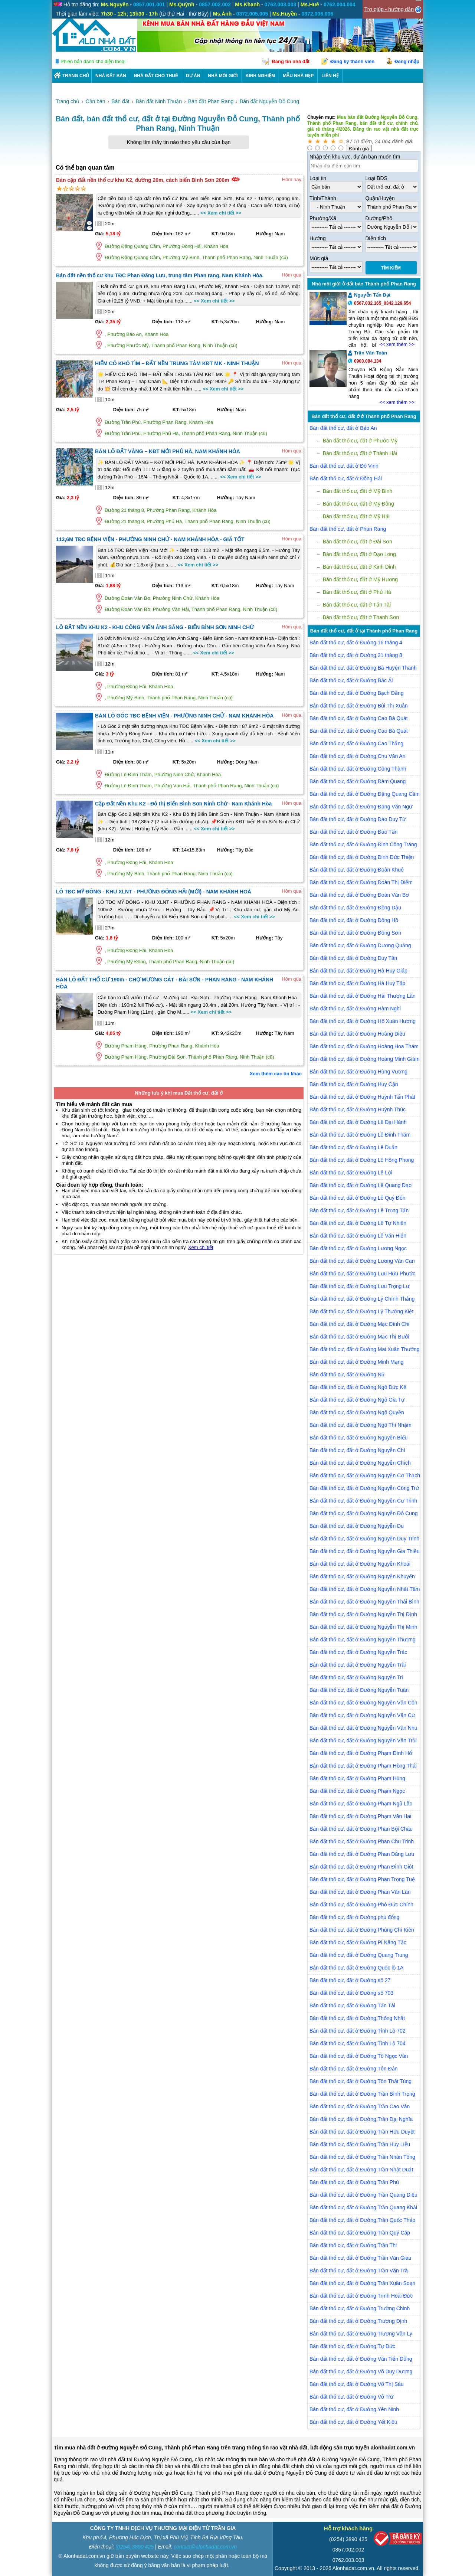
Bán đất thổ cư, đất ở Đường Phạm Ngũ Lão (360, 1804)
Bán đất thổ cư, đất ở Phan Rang (347, 529)
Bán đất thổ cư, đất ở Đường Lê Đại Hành (358, 1122)
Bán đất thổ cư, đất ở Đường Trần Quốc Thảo (362, 2220)
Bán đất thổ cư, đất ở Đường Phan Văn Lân (359, 1892)
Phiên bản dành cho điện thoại (92, 61)
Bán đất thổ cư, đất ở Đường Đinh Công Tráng (363, 844)
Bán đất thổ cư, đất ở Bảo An (343, 428)
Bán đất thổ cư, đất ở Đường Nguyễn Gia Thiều (364, 1551)
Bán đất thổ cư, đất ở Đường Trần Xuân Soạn (362, 2283)
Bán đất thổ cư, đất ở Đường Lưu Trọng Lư (359, 1286)
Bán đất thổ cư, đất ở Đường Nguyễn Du (356, 1526)
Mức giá (318, 258)
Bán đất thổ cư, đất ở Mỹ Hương (360, 579)
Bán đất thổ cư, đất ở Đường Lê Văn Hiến (357, 1236)
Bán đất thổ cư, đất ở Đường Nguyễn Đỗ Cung (363, 1513)
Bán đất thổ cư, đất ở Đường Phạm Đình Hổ (360, 1753)
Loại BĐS (376, 178)
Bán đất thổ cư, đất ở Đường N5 (346, 1374)
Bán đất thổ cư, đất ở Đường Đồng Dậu (355, 908)
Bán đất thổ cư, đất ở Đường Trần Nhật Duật (361, 2170)
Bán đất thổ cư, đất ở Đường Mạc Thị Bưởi (359, 1337)
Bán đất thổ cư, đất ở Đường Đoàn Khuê (356, 870)
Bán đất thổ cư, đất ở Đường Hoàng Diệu (357, 1034)
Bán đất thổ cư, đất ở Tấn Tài (357, 605)
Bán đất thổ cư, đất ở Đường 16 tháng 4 (355, 642)
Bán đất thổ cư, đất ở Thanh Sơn (361, 617)
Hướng (317, 238)
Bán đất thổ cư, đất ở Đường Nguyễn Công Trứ (364, 1488)
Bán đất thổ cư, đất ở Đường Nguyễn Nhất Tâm (364, 1589)
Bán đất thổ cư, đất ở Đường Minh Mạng (356, 1362)
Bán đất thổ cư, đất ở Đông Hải (345, 478)
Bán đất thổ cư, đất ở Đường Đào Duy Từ (357, 819)
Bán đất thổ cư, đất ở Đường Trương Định (358, 2321)
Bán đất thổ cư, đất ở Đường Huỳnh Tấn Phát (362, 1097)
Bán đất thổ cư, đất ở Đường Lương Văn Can (362, 1261)
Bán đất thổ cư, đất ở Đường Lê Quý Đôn (357, 1198)
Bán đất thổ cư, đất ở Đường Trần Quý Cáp (359, 2233)
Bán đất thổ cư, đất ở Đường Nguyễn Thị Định (363, 1614)
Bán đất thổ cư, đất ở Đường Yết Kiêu (353, 2422)
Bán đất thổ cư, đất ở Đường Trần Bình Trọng (362, 2094)
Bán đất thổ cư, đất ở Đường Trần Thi (353, 2245)
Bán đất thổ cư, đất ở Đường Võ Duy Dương (360, 2371)
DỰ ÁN (193, 75)
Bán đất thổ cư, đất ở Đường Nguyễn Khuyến (362, 1576)
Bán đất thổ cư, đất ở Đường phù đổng (354, 1917)
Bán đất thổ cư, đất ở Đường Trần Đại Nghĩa (361, 2119)
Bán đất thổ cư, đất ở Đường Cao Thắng (356, 743)
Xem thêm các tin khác (276, 1073)
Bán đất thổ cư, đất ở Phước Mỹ (360, 441)
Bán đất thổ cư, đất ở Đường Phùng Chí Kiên (361, 1930)
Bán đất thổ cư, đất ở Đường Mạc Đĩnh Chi (359, 1324)
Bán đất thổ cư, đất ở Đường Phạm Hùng (357, 1778)
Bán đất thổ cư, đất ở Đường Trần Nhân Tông (362, 2157)
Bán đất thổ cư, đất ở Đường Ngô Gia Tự (356, 1400)
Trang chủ (75, 75)
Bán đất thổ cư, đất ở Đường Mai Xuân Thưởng (364, 1349)
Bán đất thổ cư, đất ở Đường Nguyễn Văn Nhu (363, 1728)
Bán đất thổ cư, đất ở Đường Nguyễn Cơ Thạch (364, 1475)
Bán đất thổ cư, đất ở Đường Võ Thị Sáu (356, 2384)
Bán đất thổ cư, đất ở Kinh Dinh (359, 567)
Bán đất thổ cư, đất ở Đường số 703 (351, 1993)
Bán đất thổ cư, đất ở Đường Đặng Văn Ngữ (360, 807)
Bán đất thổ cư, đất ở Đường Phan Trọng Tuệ (362, 1879)
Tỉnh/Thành (322, 198)
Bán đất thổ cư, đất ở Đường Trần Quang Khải (363, 2207)
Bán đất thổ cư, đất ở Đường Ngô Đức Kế (357, 1387)
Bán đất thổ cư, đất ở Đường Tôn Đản (353, 2069)
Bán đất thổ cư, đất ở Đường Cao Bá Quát (358, 718)
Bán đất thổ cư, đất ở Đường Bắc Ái (351, 680)
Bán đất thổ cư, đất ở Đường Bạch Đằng (356, 693)
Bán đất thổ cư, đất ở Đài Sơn (357, 542)
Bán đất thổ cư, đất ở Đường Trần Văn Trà (358, 2270)
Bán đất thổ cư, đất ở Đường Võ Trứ (351, 2397)
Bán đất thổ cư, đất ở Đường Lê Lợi (350, 1173)
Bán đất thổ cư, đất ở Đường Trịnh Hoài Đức (361, 2296)
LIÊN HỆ (329, 75)
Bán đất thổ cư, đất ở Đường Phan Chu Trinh (361, 1841)
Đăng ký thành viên (352, 61)
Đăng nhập (406, 61)
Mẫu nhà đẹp (298, 75)
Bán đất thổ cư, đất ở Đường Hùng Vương (358, 1072)
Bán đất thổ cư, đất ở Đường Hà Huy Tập (357, 983)
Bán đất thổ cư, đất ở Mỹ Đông (358, 504)
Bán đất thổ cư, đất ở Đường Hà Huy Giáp (358, 971)
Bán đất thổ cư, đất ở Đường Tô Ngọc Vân (358, 2056)
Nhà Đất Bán (110, 75)
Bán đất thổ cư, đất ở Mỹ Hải (356, 516)
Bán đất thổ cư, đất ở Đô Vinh (344, 466)
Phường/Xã (322, 218)
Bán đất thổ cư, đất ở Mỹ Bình (358, 491)
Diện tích (376, 238)
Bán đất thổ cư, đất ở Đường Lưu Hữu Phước (362, 1273)
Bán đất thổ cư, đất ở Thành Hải (360, 453)
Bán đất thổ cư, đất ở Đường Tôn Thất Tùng (360, 2081)
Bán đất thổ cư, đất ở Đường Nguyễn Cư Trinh (363, 1501)
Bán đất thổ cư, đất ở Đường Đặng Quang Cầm (364, 794)
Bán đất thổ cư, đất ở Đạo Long (359, 554)
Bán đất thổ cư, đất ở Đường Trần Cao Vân (359, 2106)
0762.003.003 (348, 2560)
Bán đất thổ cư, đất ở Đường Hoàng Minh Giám (364, 1059)
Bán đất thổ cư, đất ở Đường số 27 (349, 1980)
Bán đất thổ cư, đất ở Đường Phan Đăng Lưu (361, 1854)
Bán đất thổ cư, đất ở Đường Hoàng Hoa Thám (364, 1046)
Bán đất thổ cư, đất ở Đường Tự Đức (352, 2346)
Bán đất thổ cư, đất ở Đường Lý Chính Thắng (362, 1299)
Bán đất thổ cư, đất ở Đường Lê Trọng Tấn (359, 1210)
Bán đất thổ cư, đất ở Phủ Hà (357, 592)
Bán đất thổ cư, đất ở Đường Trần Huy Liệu (359, 2144)
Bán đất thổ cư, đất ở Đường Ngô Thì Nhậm (360, 1425)
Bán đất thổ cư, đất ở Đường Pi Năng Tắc (357, 1942)
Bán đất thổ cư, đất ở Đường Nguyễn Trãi (357, 1665)
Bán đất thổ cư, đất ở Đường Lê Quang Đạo (360, 1185)
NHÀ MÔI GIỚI (223, 75)
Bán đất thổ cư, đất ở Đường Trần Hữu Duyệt (362, 2132)
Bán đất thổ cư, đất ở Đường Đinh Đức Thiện (361, 857)
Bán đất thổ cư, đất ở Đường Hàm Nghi (355, 1008)
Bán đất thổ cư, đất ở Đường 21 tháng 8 (355, 655)
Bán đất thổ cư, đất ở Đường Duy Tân (353, 958)
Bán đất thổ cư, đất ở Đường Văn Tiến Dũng (360, 2359)
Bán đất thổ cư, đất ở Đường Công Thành (357, 769)
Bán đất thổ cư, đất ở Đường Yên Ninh (354, 2409)
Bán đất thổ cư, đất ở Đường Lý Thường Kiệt (361, 1311)
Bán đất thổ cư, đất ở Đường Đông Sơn (355, 933)
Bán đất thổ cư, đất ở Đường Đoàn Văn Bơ (359, 895)
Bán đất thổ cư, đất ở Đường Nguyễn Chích (360, 1463)
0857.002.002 (348, 2550)
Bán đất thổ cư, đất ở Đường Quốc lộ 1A (356, 1968)
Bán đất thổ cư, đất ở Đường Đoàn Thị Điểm (361, 882)
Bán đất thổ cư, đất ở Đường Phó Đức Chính (361, 1905)
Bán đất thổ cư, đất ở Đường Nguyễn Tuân (359, 1690)
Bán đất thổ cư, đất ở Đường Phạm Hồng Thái (363, 1766)
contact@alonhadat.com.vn (205, 2547)
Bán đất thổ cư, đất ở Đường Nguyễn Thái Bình (364, 1602)
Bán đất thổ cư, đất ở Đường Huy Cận (353, 1084)
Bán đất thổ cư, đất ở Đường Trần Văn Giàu (360, 2258)
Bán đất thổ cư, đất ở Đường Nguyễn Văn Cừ (362, 1715)
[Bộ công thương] (398, 2540)
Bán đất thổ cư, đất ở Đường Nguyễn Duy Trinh (364, 1539)
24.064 (383, 141)
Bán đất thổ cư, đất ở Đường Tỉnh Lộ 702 (357, 2031)
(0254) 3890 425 (134, 2547)
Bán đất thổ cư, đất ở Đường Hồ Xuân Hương (362, 1021)
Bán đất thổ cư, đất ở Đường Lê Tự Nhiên (357, 1223)
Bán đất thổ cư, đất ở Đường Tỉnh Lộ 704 (357, 2043)
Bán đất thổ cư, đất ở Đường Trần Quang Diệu (363, 2195)
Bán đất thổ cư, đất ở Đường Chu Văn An (357, 756)
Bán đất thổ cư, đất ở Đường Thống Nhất (357, 2018)
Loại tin (317, 178)
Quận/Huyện (380, 198)
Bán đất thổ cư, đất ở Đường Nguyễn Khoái (359, 1564)
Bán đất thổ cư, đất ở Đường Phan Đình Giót (361, 1867)
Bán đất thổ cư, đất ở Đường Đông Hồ (353, 920)
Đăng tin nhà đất (290, 61)
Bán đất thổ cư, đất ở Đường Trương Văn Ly (360, 2334)
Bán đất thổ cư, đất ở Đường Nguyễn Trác (358, 1652)
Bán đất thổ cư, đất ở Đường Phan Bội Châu (361, 1829)
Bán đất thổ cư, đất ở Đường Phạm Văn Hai (360, 1816)
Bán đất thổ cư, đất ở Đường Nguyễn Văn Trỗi (362, 1740)
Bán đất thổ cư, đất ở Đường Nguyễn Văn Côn (363, 1703)
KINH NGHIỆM (260, 75)
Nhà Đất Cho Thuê (156, 75)
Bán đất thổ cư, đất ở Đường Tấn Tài (352, 2005)
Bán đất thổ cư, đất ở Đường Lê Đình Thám (359, 1135)
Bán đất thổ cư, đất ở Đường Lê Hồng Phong (361, 1160)
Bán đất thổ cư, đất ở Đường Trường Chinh (359, 2308)
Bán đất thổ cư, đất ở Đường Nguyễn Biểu (358, 1438)
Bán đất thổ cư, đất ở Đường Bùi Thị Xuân (358, 706)
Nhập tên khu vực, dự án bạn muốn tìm (354, 157)
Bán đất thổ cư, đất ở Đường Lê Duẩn (353, 1147)
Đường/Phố (379, 218)
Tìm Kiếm (391, 268)
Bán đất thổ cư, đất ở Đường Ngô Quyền (356, 1412)
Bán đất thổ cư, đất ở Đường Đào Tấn (353, 832)
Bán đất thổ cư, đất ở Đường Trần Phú (354, 2182)
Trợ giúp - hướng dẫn (389, 9)
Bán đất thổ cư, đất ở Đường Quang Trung (358, 1955)
